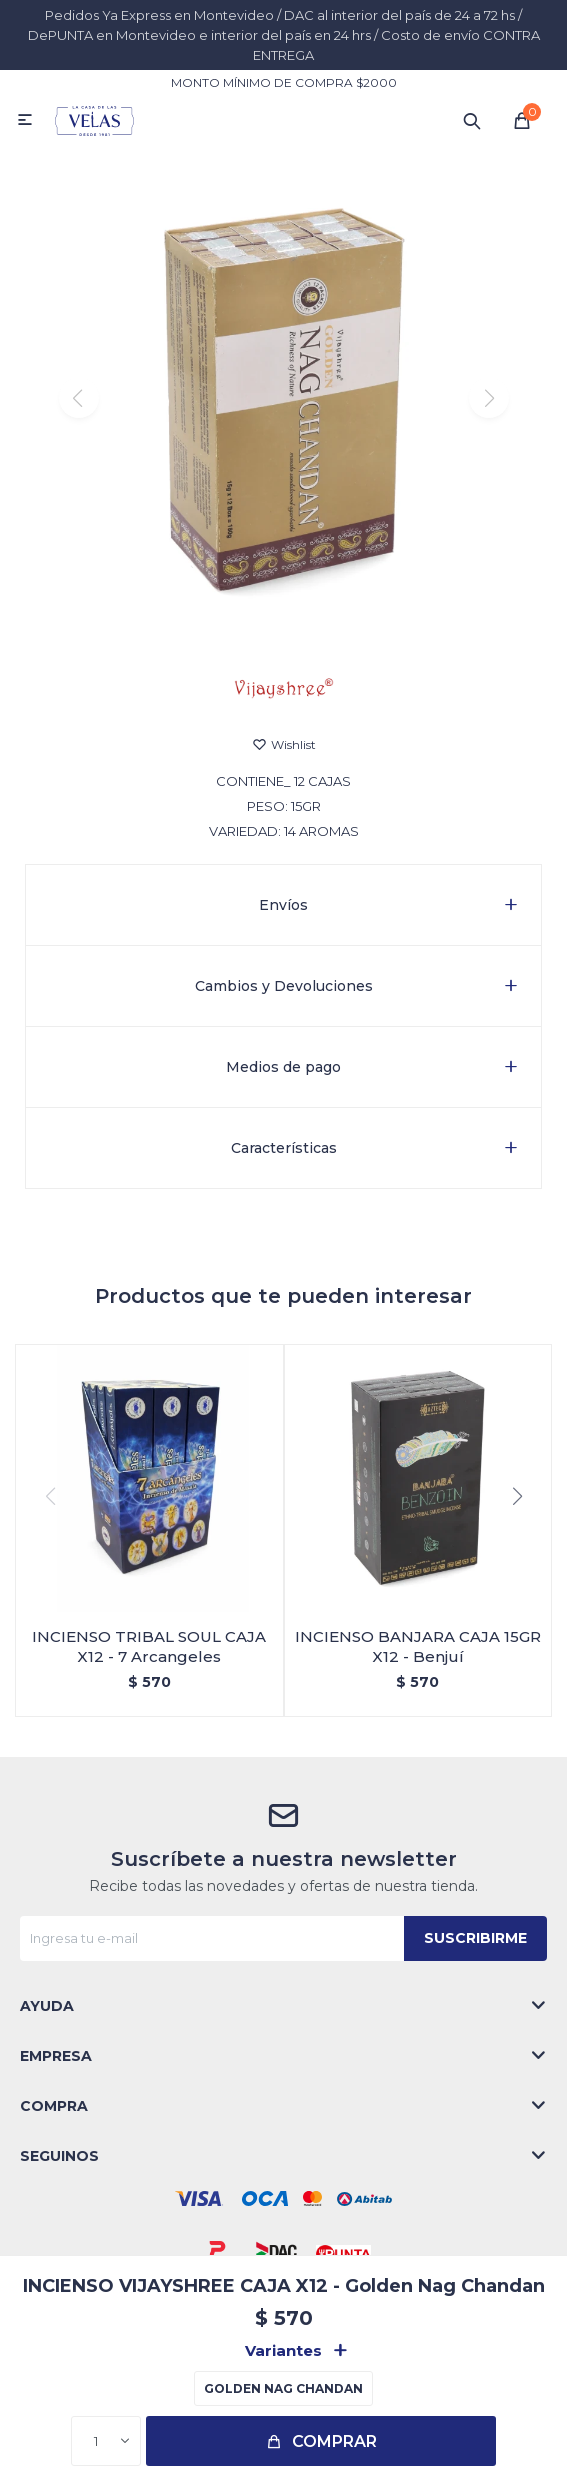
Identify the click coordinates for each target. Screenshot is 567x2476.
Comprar (334, 2441)
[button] (283, 624)
